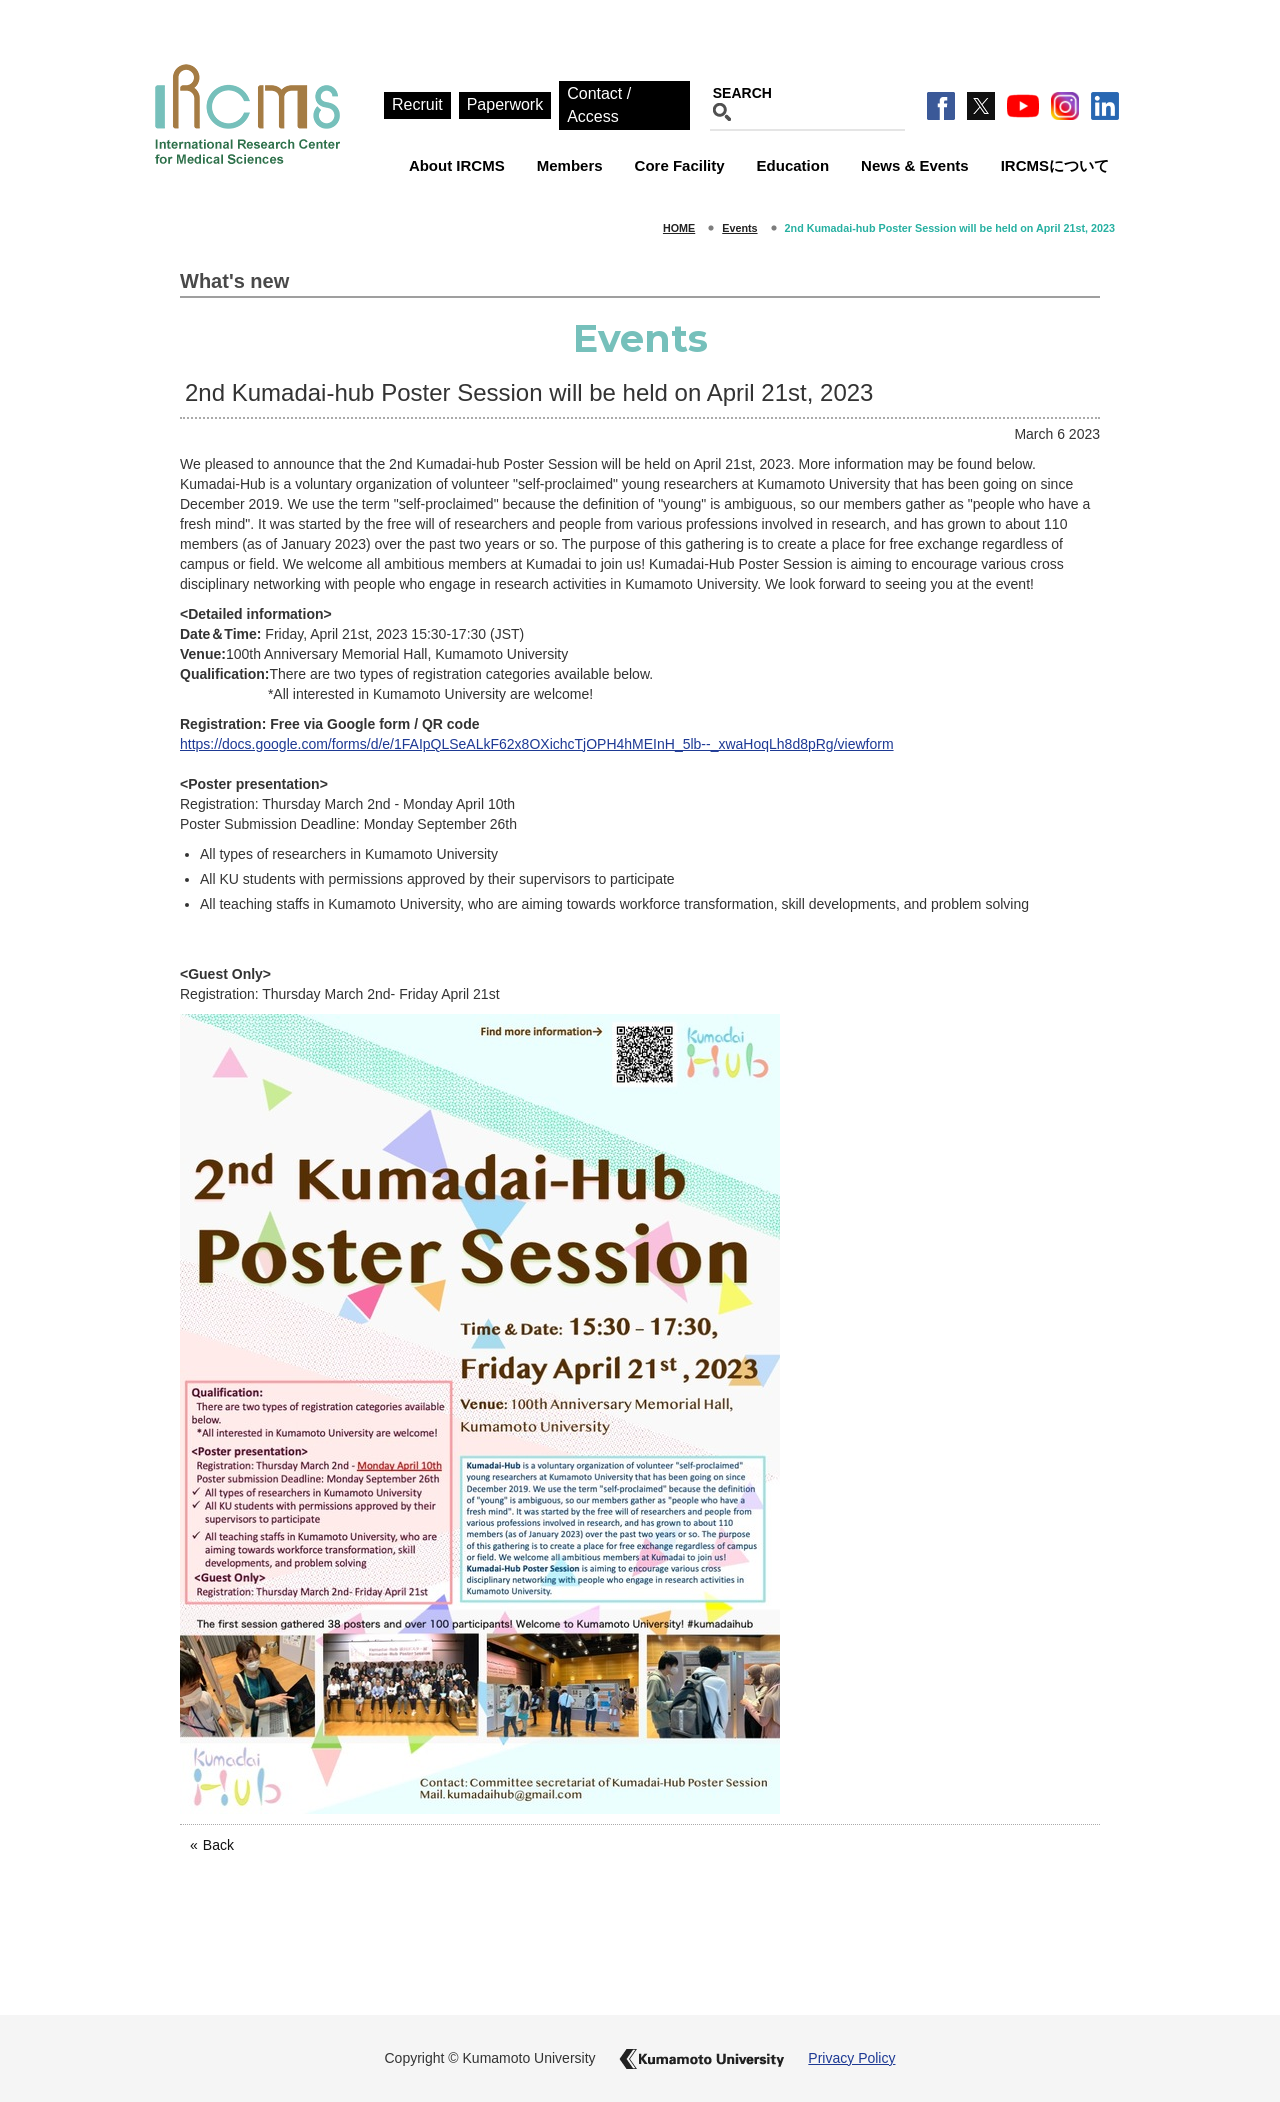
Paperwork (505, 104)
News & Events (915, 165)
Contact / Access (599, 105)
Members (570, 165)
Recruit (417, 104)
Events (739, 228)
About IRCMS (457, 165)
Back (218, 1845)
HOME (679, 228)
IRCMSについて (1055, 165)
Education (793, 165)
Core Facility (680, 165)
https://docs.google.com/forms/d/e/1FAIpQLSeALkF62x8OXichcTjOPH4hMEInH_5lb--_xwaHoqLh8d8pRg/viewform (537, 744)
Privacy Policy (851, 2058)
